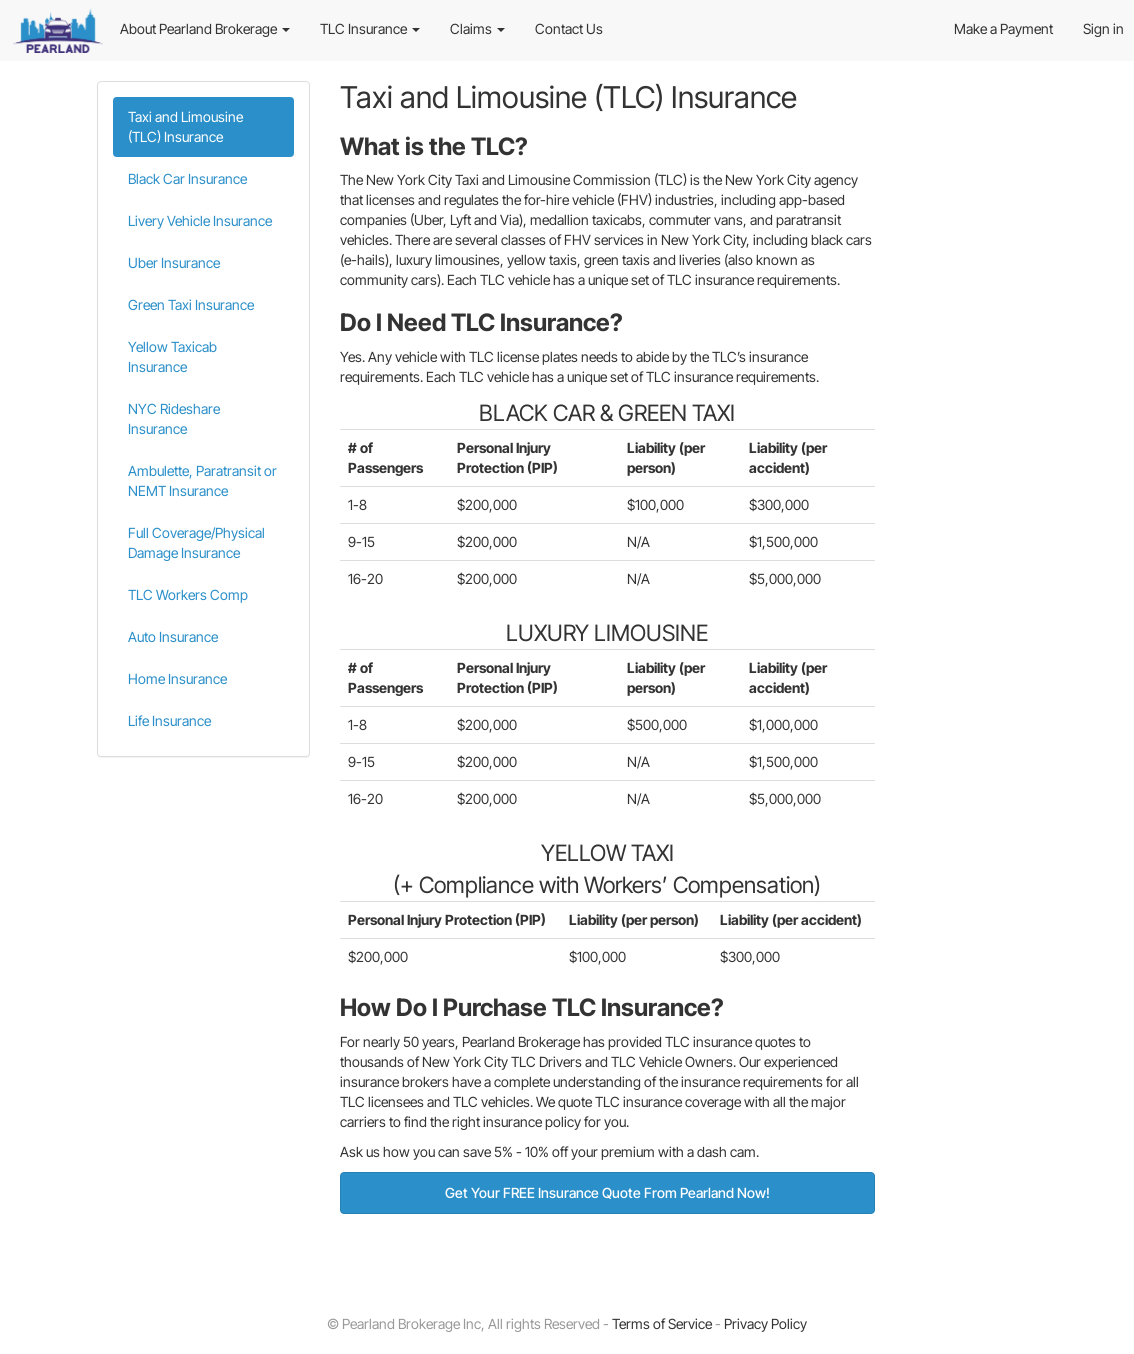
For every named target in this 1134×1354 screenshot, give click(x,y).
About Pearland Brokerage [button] (205, 28)
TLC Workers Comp (188, 594)
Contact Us (569, 28)
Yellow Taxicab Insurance (172, 356)
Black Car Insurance (187, 178)
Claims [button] (477, 28)
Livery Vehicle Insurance (200, 220)
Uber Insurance (174, 262)
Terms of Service (662, 1323)
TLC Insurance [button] (370, 28)
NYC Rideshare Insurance (174, 418)
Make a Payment (1003, 28)
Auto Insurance (173, 636)
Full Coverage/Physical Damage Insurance (196, 542)
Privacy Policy (765, 1323)
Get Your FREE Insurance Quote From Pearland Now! (607, 1192)
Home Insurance (177, 678)
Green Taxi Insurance (191, 304)
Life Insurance (169, 720)
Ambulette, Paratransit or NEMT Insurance (202, 480)
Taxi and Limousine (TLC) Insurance (185, 126)
